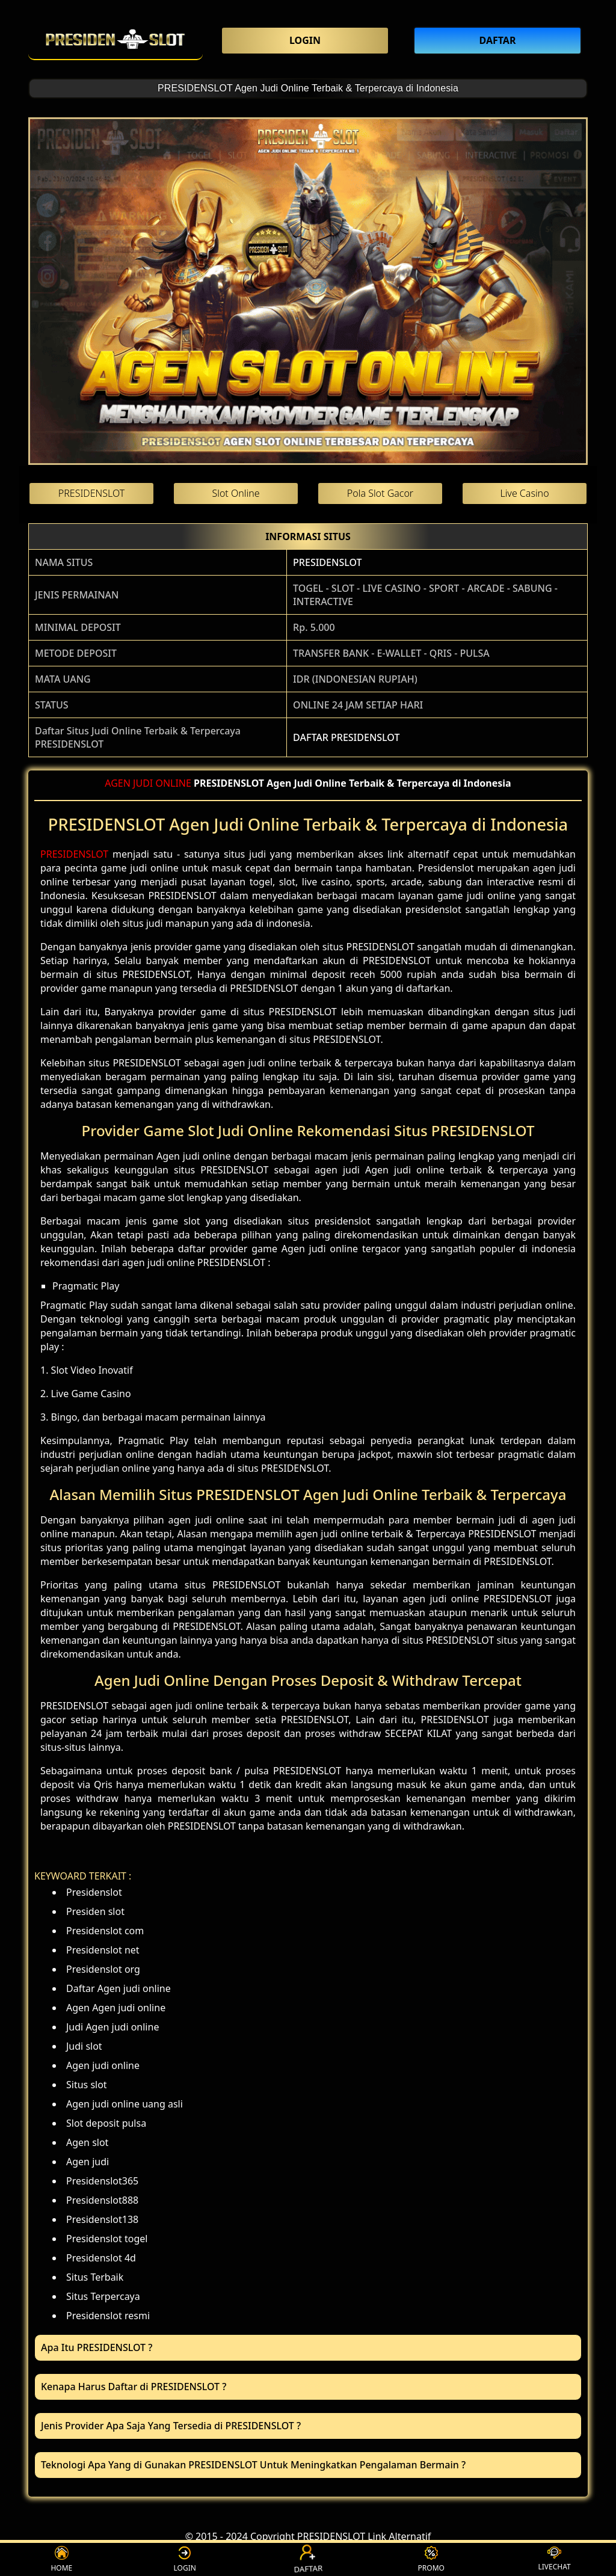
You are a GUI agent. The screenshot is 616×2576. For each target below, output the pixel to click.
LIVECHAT (554, 2559)
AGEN (118, 783)
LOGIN (185, 2559)
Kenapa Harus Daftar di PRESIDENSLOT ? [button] (133, 2386)
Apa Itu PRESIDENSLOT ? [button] (96, 2347)
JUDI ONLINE (162, 783)
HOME (61, 2559)
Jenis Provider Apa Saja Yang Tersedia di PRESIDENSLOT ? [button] (171, 2425)
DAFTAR (308, 2560)
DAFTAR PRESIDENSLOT (346, 737)
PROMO (431, 2559)
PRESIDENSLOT (327, 562)
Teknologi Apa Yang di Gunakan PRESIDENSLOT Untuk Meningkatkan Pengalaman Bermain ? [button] (253, 2464)
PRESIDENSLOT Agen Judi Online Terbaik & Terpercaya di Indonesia (308, 88)
